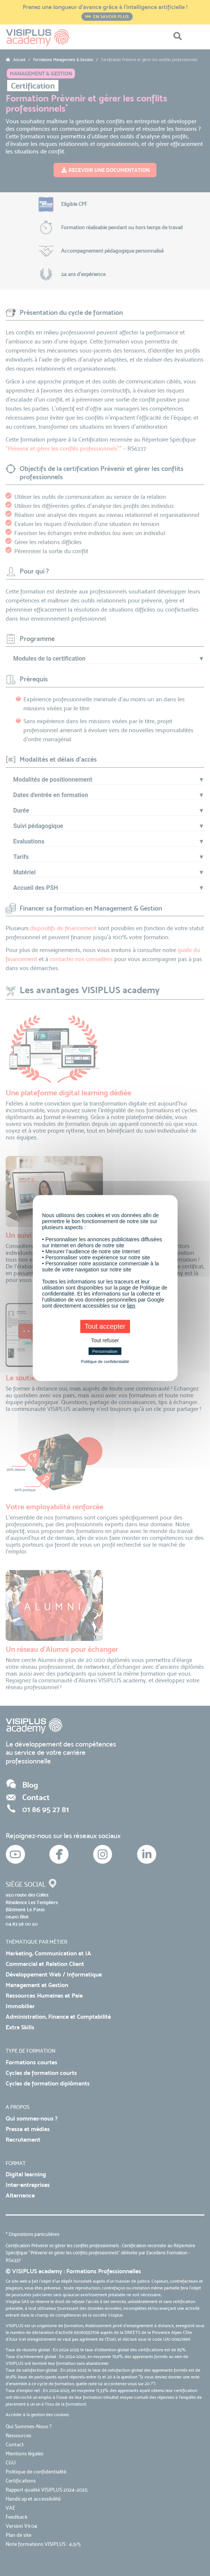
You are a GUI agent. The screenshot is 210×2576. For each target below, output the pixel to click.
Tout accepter (104, 1326)
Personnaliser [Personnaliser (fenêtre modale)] (105, 1351)
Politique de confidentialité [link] (105, 1361)
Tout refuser (105, 1340)
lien (131, 1306)
